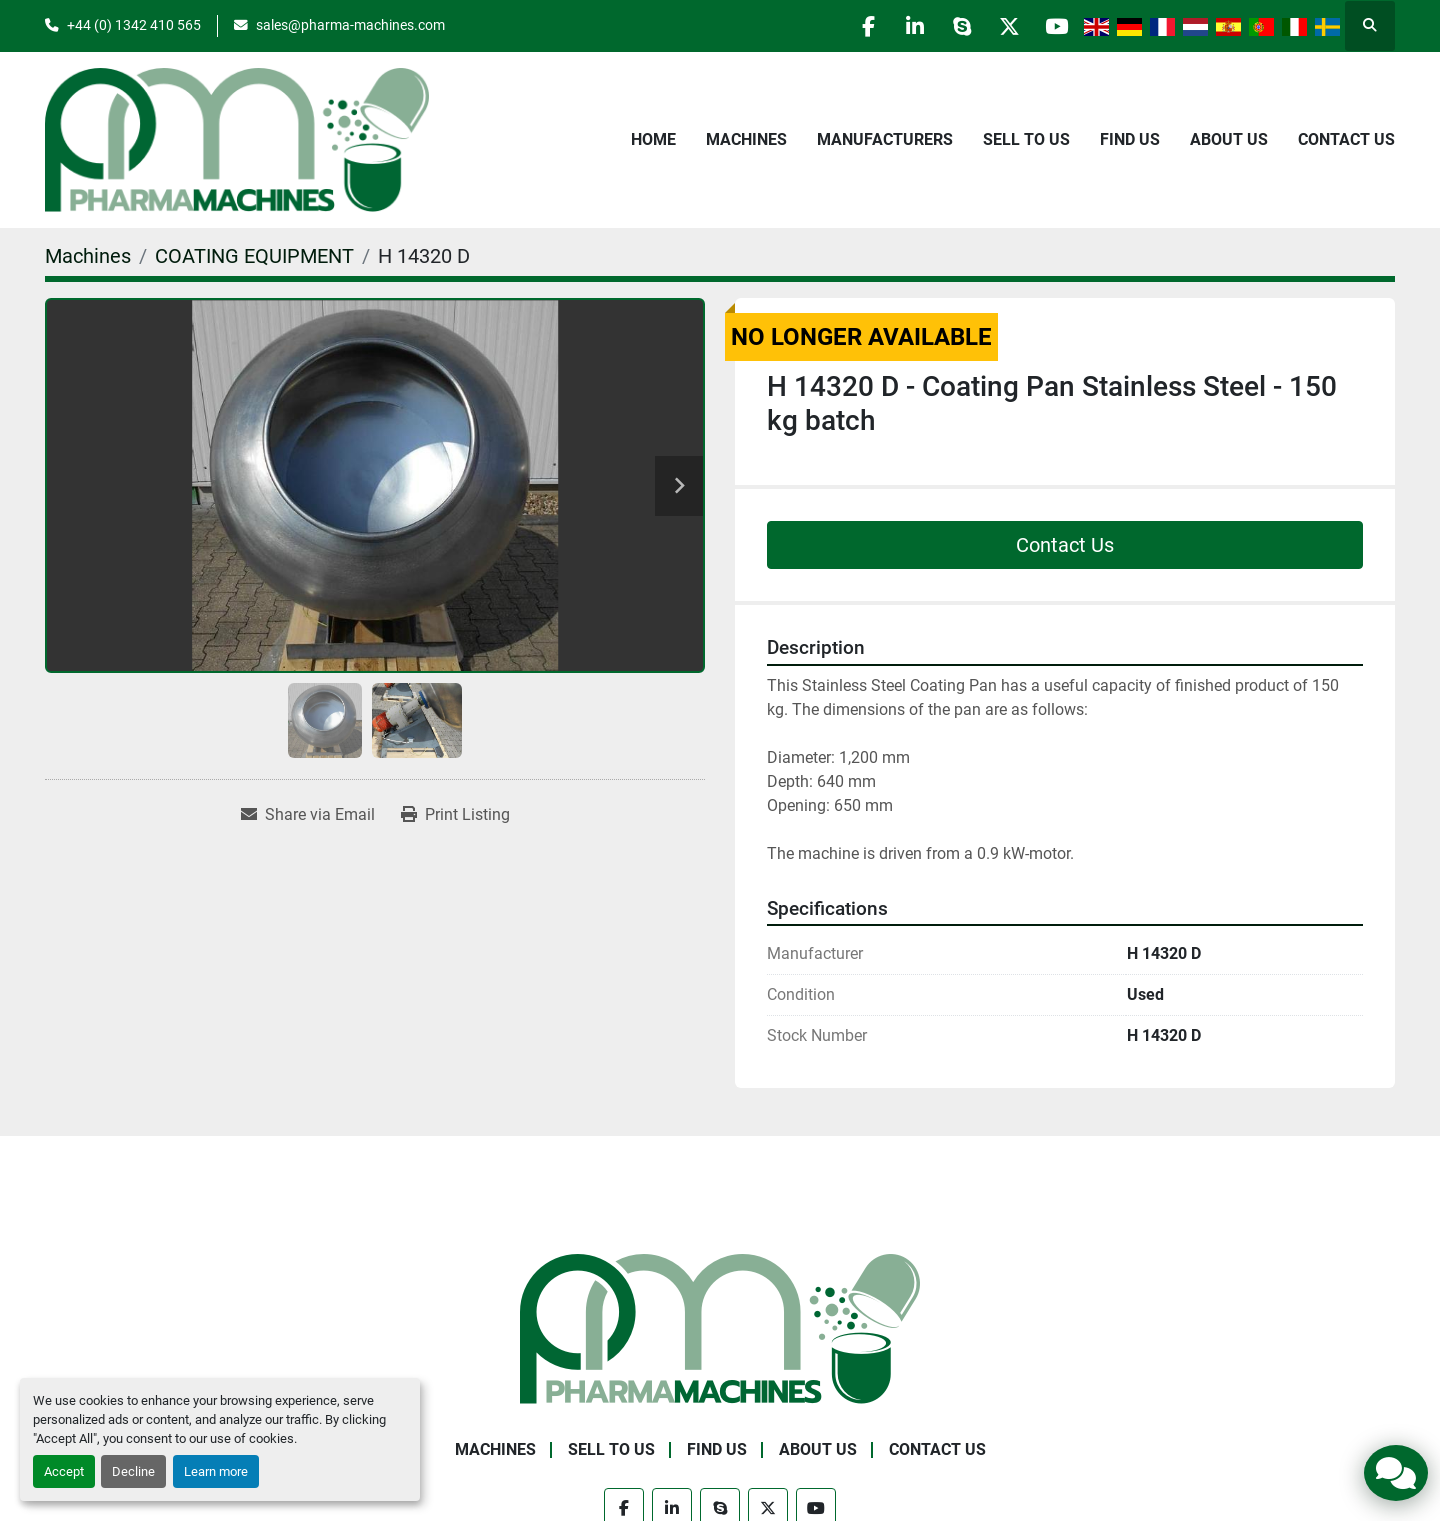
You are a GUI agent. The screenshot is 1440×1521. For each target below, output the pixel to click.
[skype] (952, 26)
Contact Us (1346, 139)
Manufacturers (885, 139)
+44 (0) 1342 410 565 (134, 25)
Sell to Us (1026, 139)
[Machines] (88, 256)
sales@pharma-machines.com (350, 25)
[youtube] (1054, 26)
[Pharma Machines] (720, 1327)
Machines (746, 139)
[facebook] (850, 26)
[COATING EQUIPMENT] (254, 256)
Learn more (216, 1471)
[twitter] (1003, 26)
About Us (1229, 139)
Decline (133, 1471)
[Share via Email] (308, 815)
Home (653, 139)
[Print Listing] (455, 815)
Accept (64, 1471)
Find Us (1130, 139)
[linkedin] (901, 26)
